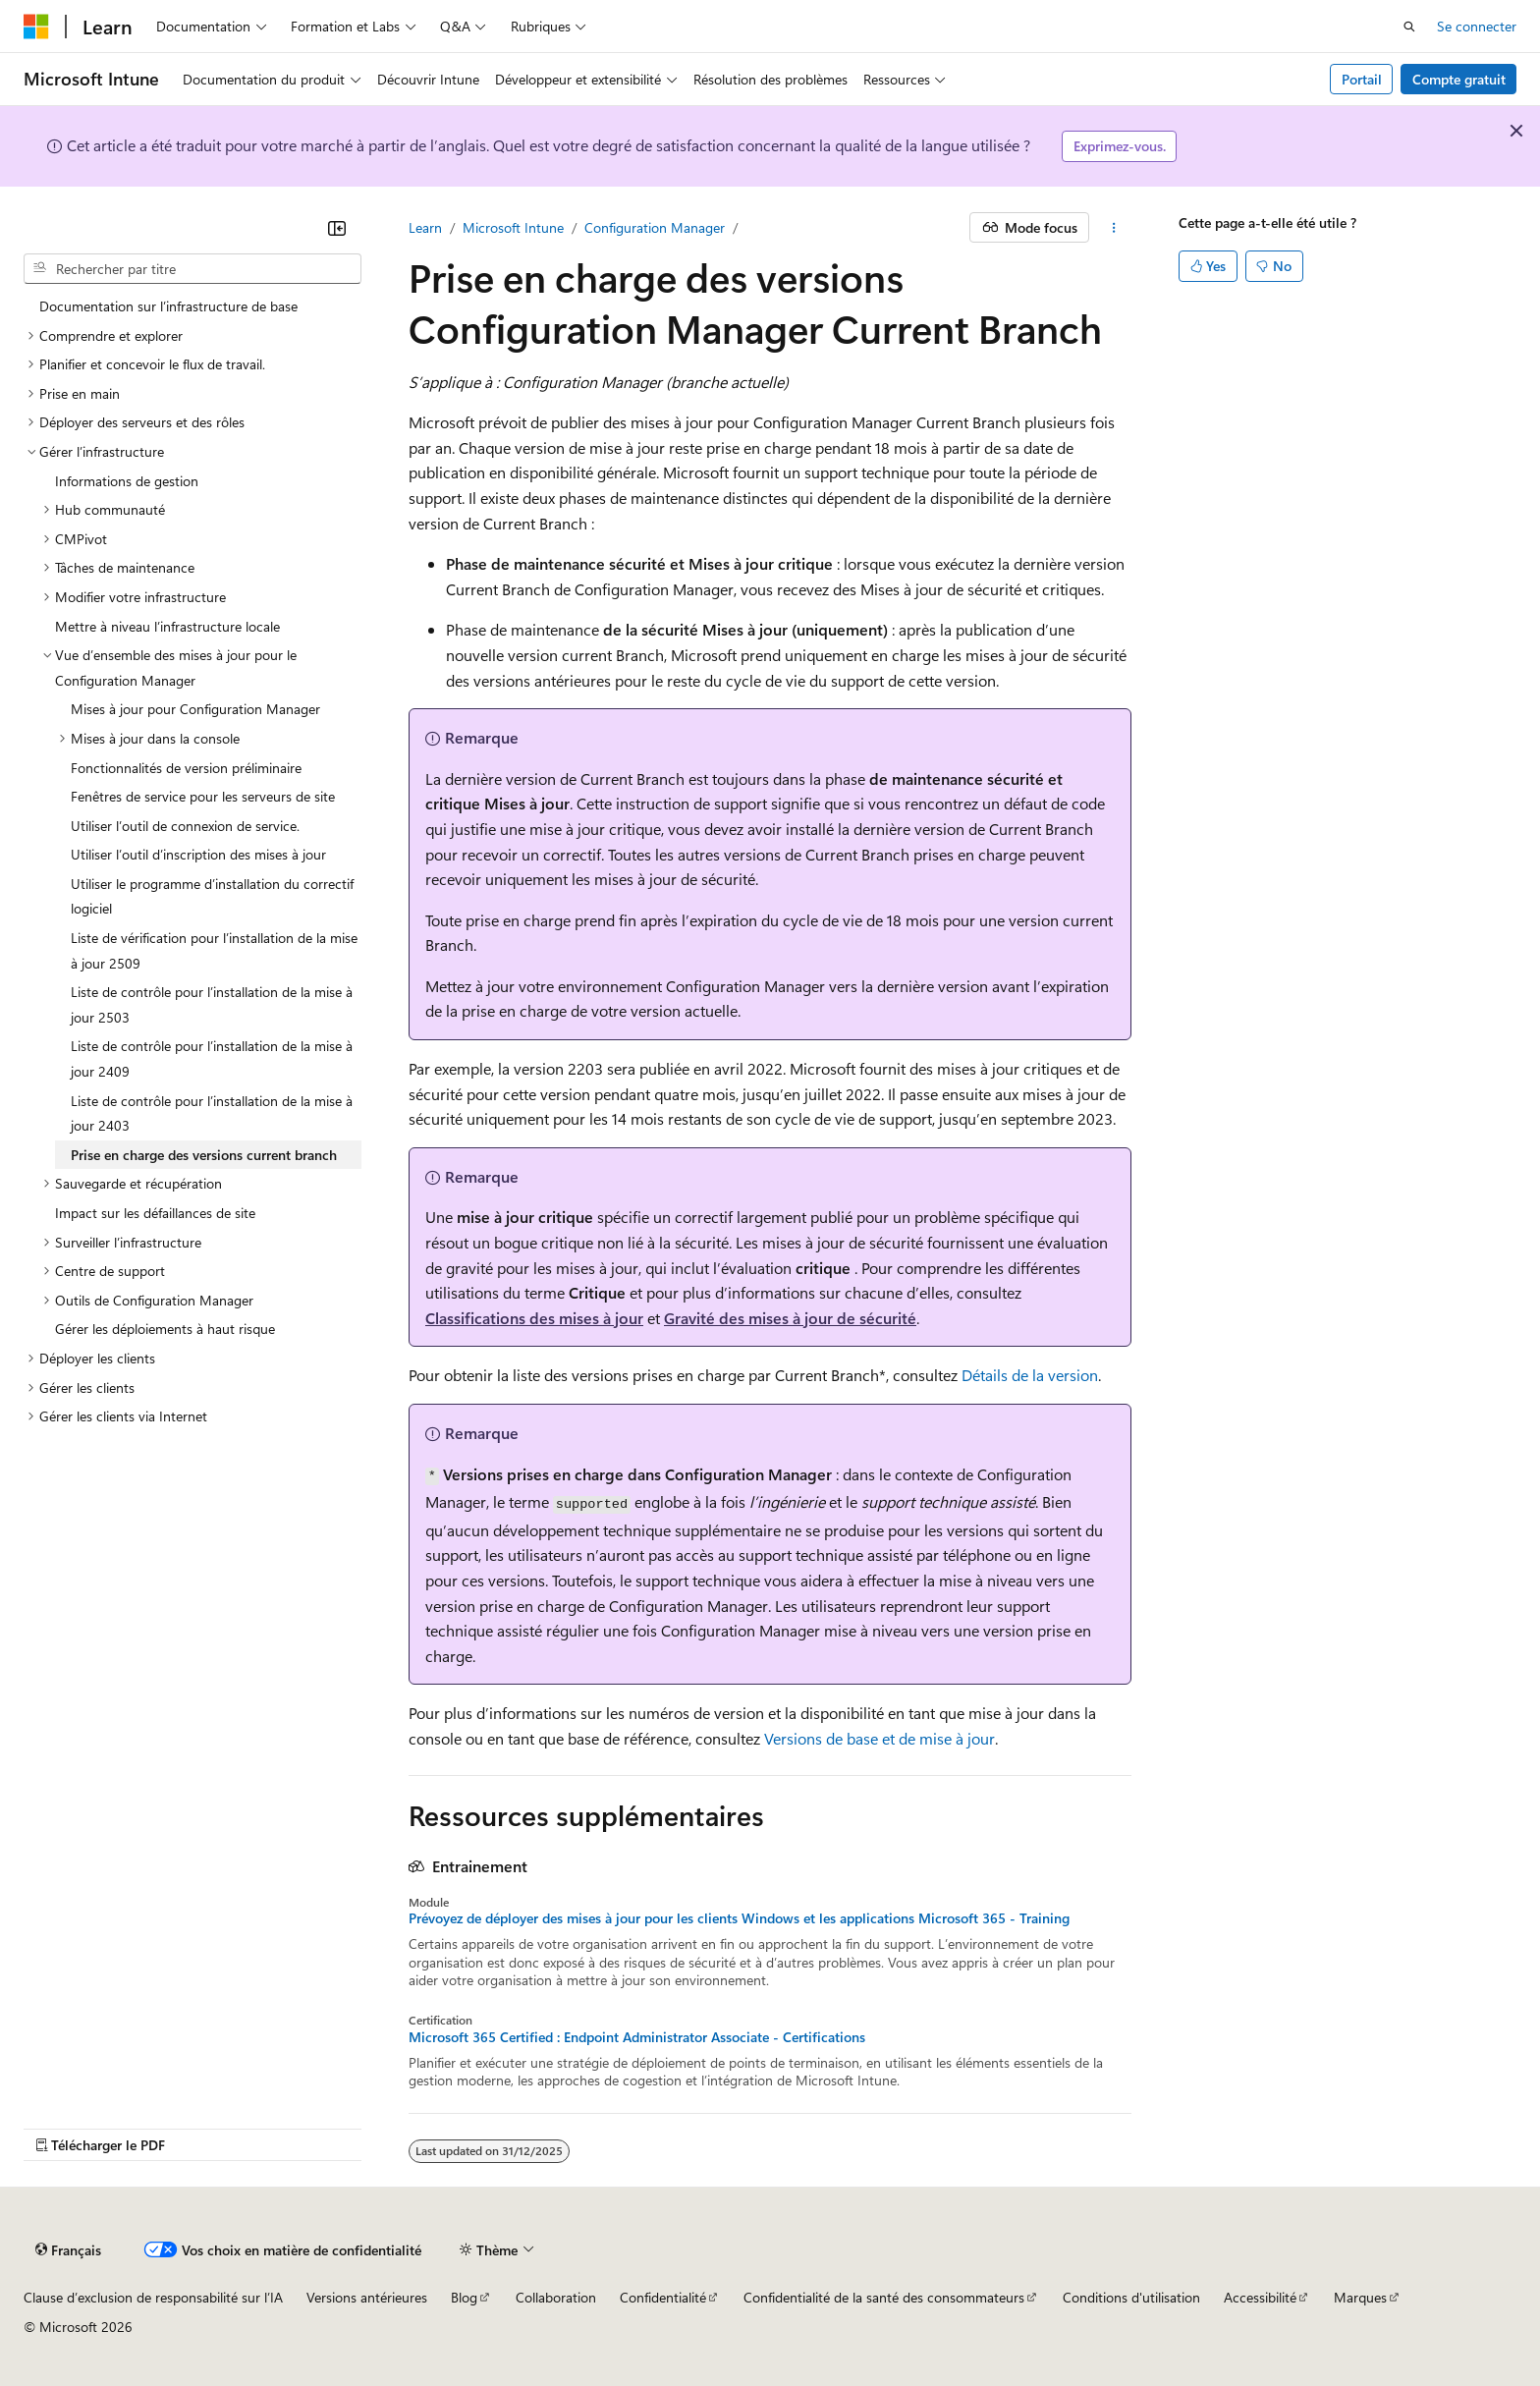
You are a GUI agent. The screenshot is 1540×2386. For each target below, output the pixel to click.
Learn (425, 227)
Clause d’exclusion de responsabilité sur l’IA (153, 2297)
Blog (464, 2297)
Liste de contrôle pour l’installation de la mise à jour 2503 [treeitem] (212, 1004)
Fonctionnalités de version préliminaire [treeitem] (186, 767)
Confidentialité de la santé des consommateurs (883, 2297)
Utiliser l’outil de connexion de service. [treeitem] (185, 825)
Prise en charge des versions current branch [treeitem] (204, 1154)
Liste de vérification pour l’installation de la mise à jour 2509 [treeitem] (214, 950)
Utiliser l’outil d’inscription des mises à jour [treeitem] (198, 854)
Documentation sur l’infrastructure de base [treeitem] (168, 306)
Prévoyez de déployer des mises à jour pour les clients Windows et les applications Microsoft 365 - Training (739, 1918)
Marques (1360, 2297)
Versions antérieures (366, 2297)
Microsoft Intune (513, 227)
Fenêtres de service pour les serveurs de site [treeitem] (203, 796)
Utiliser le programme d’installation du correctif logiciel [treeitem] (212, 896)
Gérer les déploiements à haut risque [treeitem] (165, 1328)
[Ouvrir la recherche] (1409, 26)
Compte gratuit (1459, 79)
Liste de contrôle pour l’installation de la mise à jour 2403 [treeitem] (212, 1113)
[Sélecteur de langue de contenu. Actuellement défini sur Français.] (68, 2250)
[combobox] (192, 269)
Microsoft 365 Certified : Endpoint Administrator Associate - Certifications (637, 2037)
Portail (1362, 79)
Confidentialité (663, 2297)
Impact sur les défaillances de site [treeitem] (155, 1212)
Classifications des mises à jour (534, 1317)
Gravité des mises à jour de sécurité (790, 1317)
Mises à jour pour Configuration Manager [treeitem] (195, 708)
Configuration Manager (654, 227)
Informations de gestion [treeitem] (126, 481)
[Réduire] (336, 228)
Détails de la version (1030, 1374)
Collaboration (556, 2297)
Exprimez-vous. (1119, 146)
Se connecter (1476, 26)
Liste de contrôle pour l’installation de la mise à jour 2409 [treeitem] (212, 1058)
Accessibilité (1260, 2297)
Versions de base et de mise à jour (879, 1738)
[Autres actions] (1114, 228)
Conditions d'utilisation (1131, 2297)
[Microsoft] (36, 26)
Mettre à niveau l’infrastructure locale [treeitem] (167, 626)
